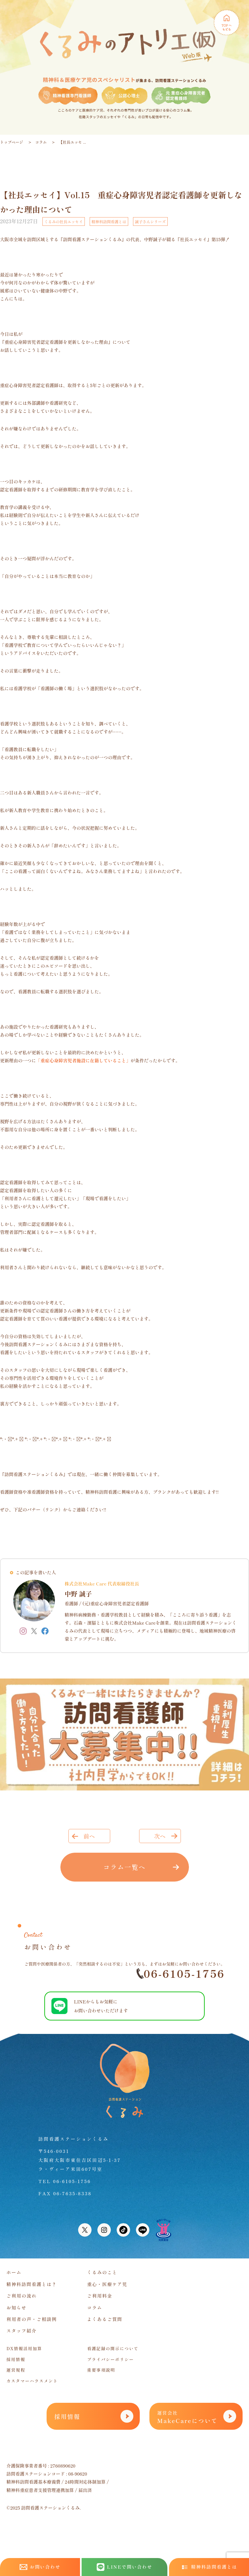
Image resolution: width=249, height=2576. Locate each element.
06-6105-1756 (181, 1973)
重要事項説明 (101, 2370)
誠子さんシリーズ (150, 221)
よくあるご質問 (104, 2319)
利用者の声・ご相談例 (31, 2319)
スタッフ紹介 (21, 2330)
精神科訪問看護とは (109, 221)
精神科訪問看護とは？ (31, 2284)
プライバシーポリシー (110, 2359)
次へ (160, 1836)
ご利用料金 (99, 2295)
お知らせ (16, 2307)
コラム (41, 142)
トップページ (11, 142)
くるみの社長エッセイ (63, 221)
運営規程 (15, 2370)
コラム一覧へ (124, 1867)
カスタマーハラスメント (32, 2381)
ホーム (14, 2272)
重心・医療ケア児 (107, 2284)
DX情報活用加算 (24, 2348)
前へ (89, 1836)
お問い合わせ (40, 2566)
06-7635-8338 (72, 2193)
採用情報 (15, 2359)
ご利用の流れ (21, 2295)
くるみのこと (102, 2272)
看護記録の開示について (112, 2348)
